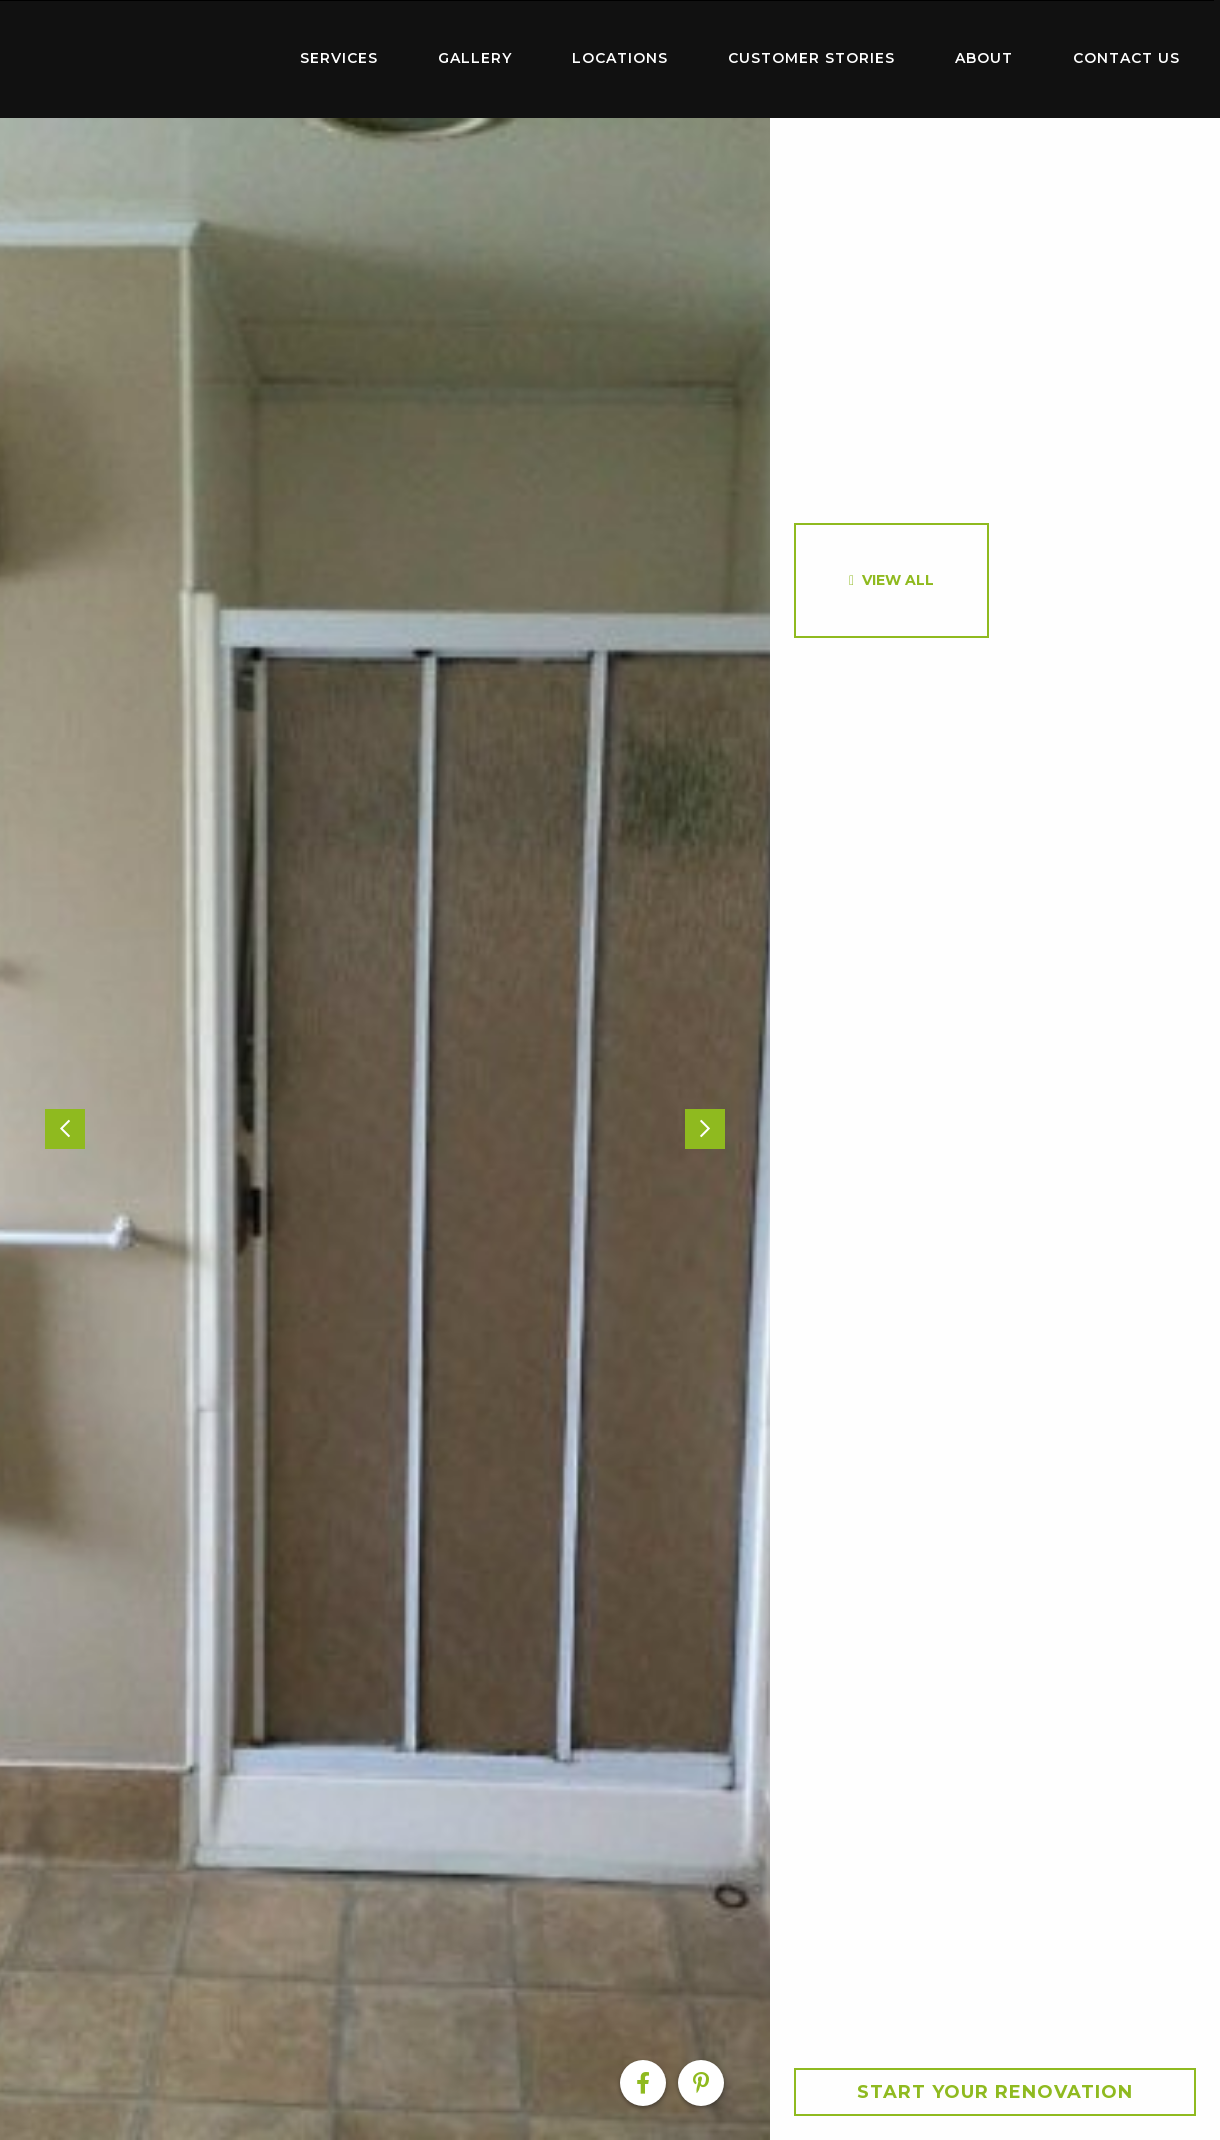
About (984, 58)
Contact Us (1126, 58)
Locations (620, 58)
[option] (385, 1129)
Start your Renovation (995, 2092)
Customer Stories (811, 58)
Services (339, 58)
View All (898, 580)
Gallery (475, 58)
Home (140, 54)
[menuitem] (140, 59)
